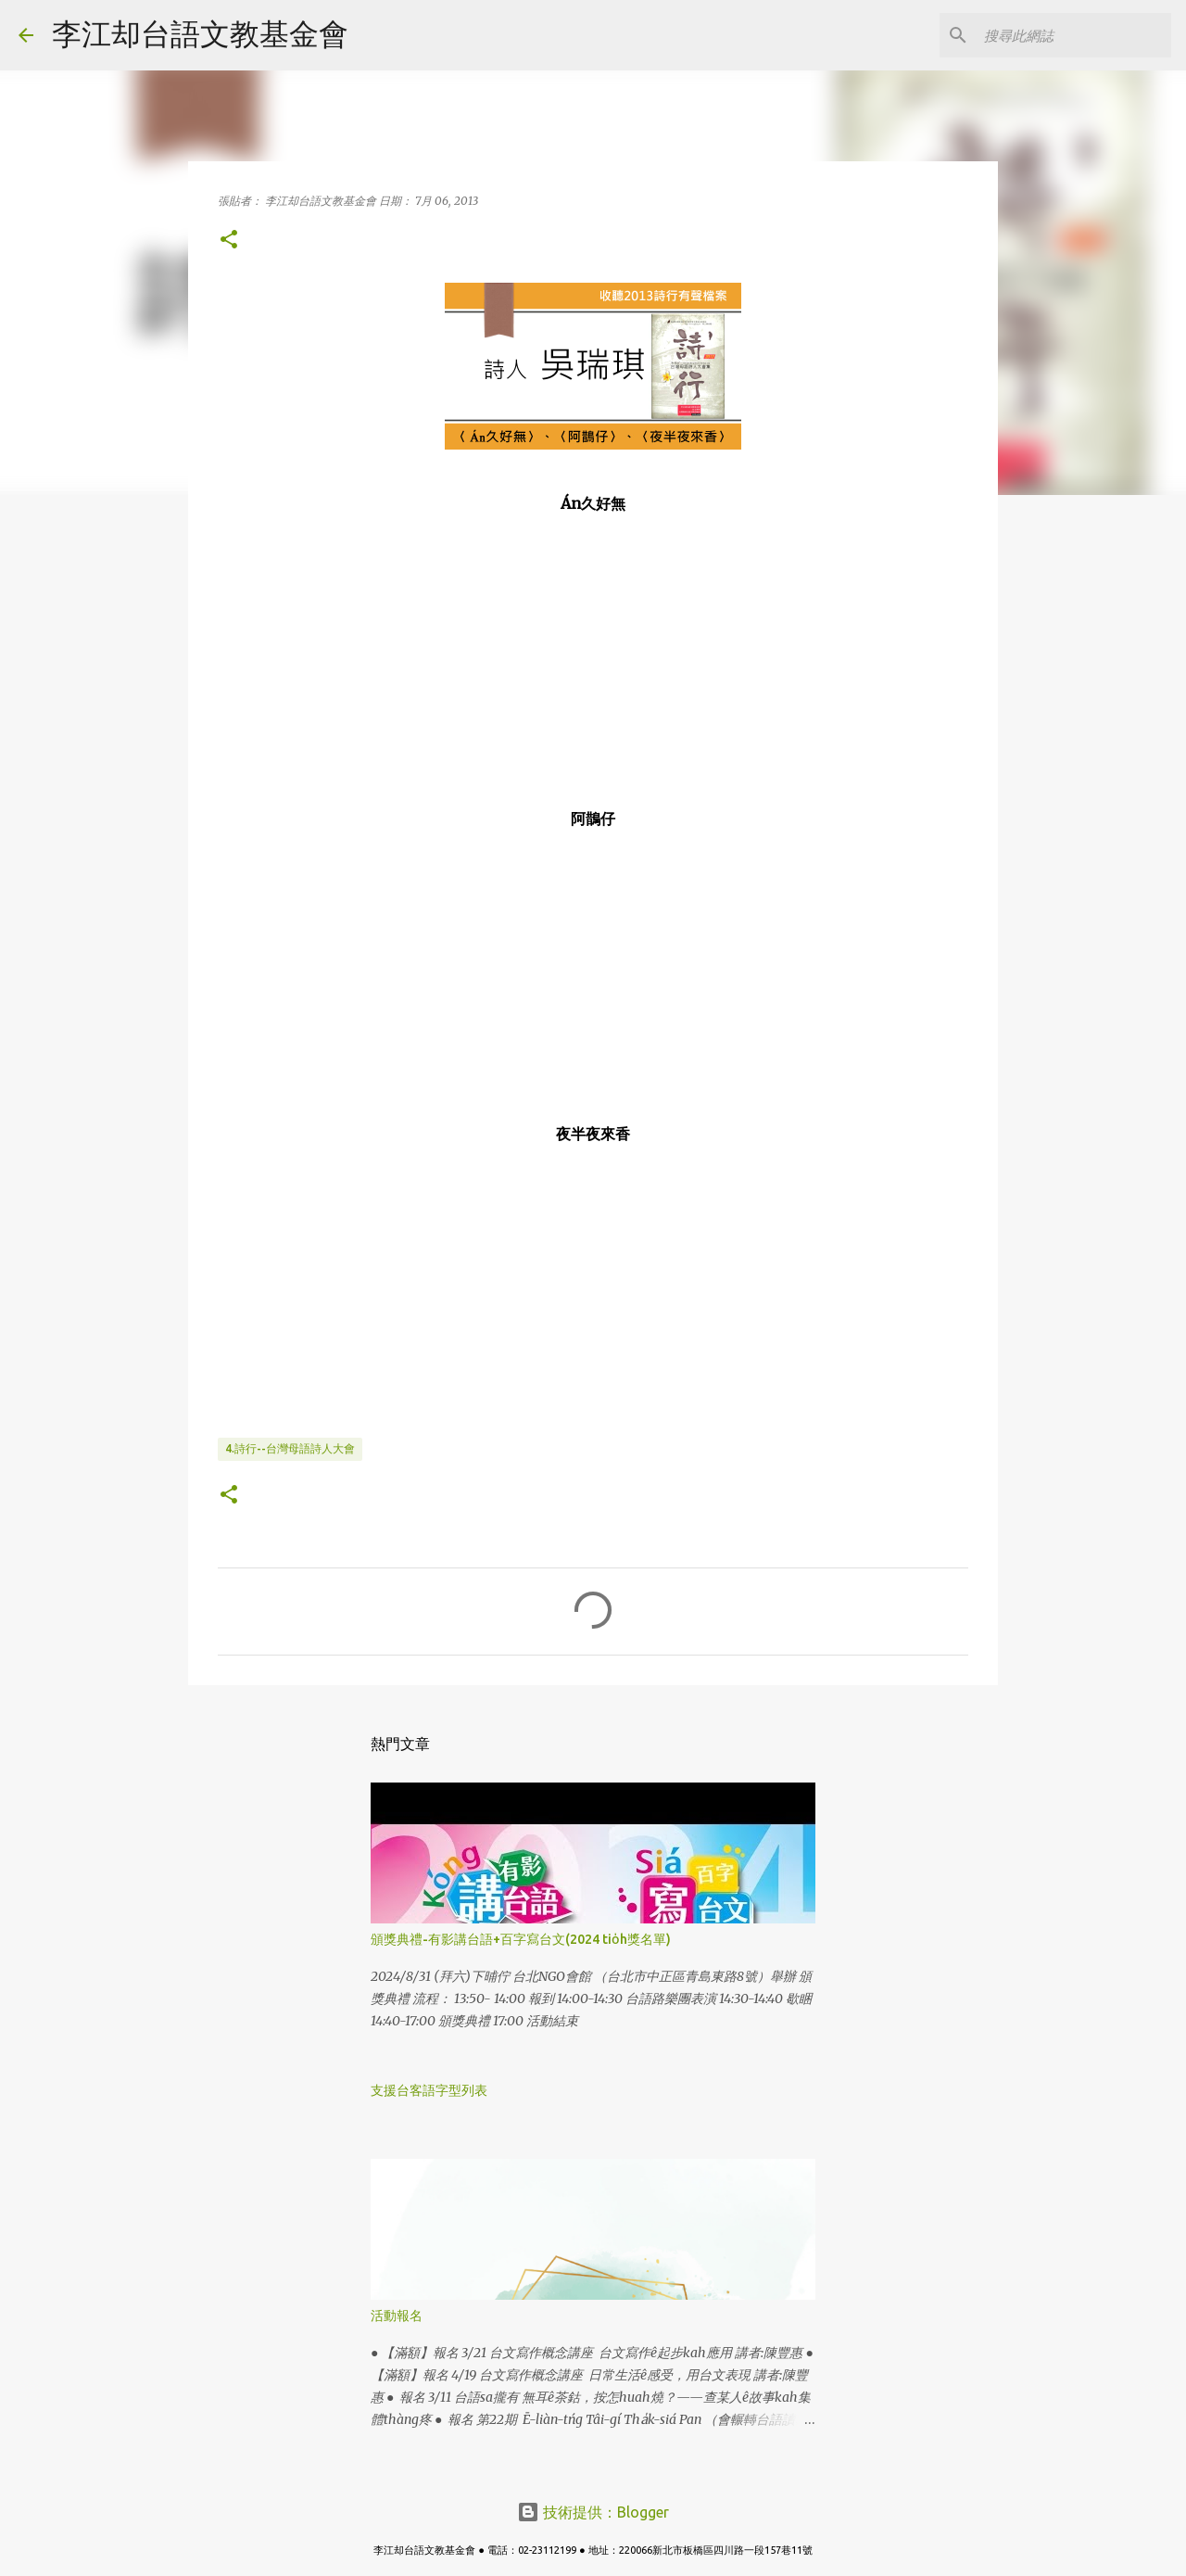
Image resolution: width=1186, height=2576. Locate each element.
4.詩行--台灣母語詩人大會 (290, 1448)
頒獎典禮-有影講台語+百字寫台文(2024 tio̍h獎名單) (521, 1939)
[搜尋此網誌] (1074, 35)
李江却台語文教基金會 (200, 33)
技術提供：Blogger (593, 2512)
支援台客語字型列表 (429, 2090)
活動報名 (397, 2315)
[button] (229, 240)
